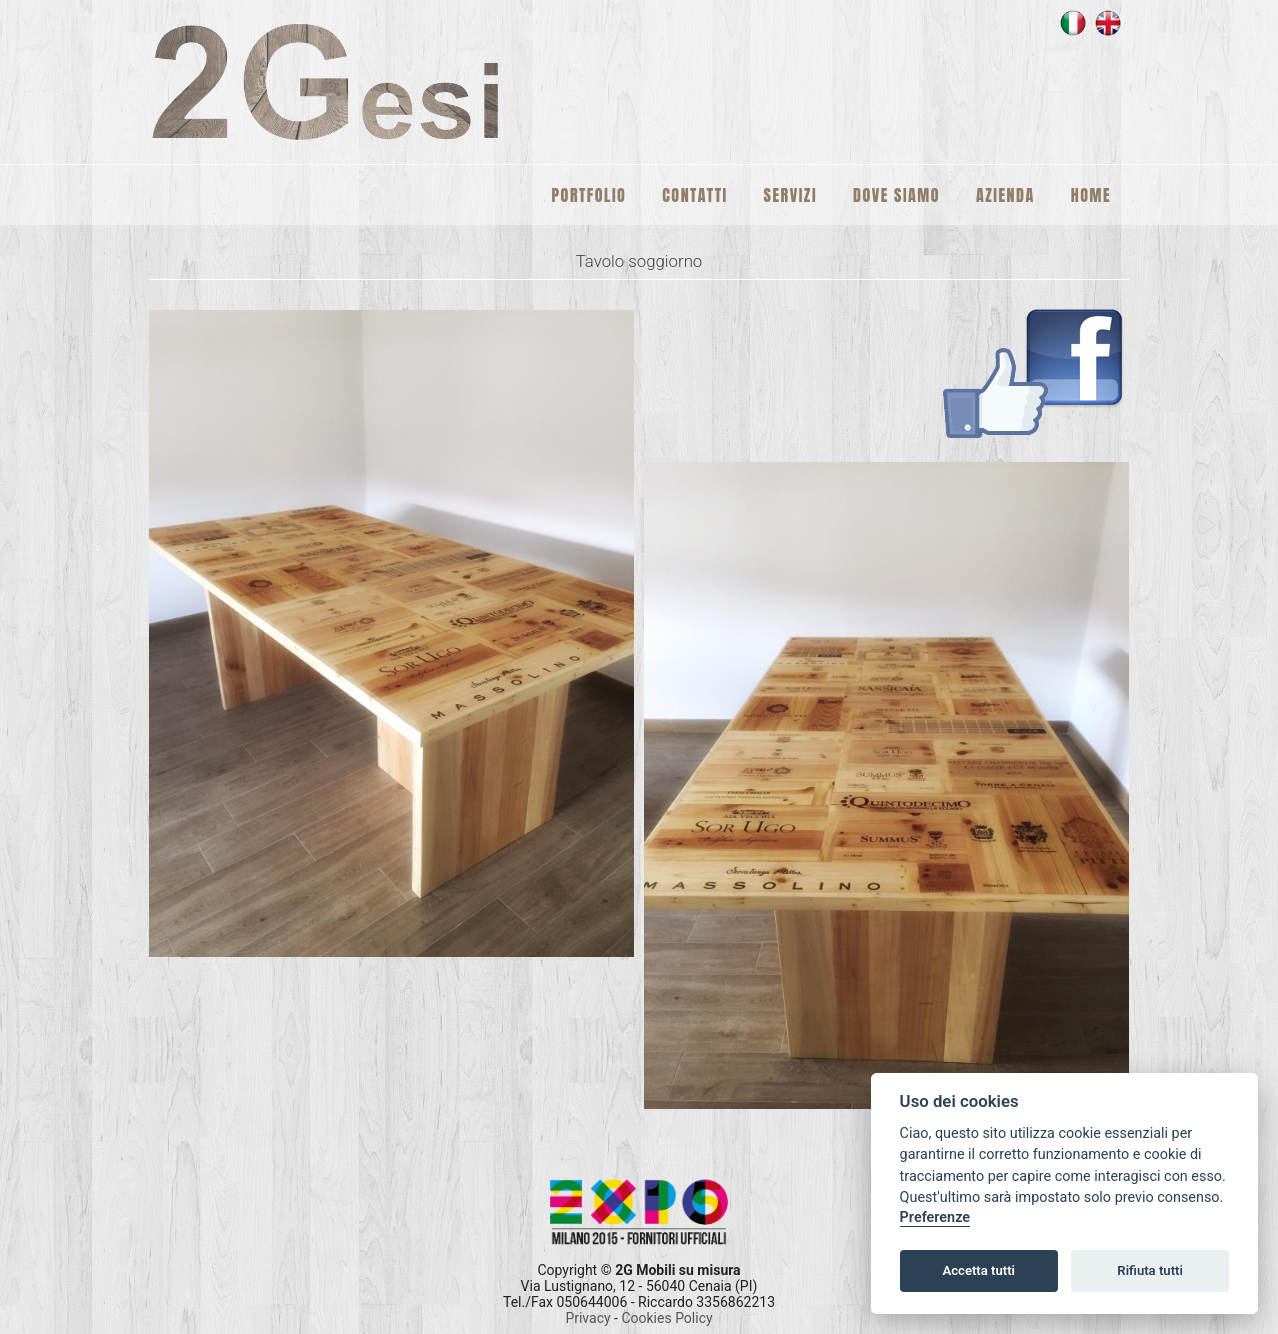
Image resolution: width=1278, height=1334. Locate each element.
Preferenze (935, 1217)
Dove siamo (896, 195)
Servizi (790, 195)
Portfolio (589, 195)
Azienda (1005, 195)
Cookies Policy (666, 1318)
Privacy (589, 1318)
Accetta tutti (978, 1270)
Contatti (694, 195)
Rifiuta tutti (1150, 1270)
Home (1091, 195)
